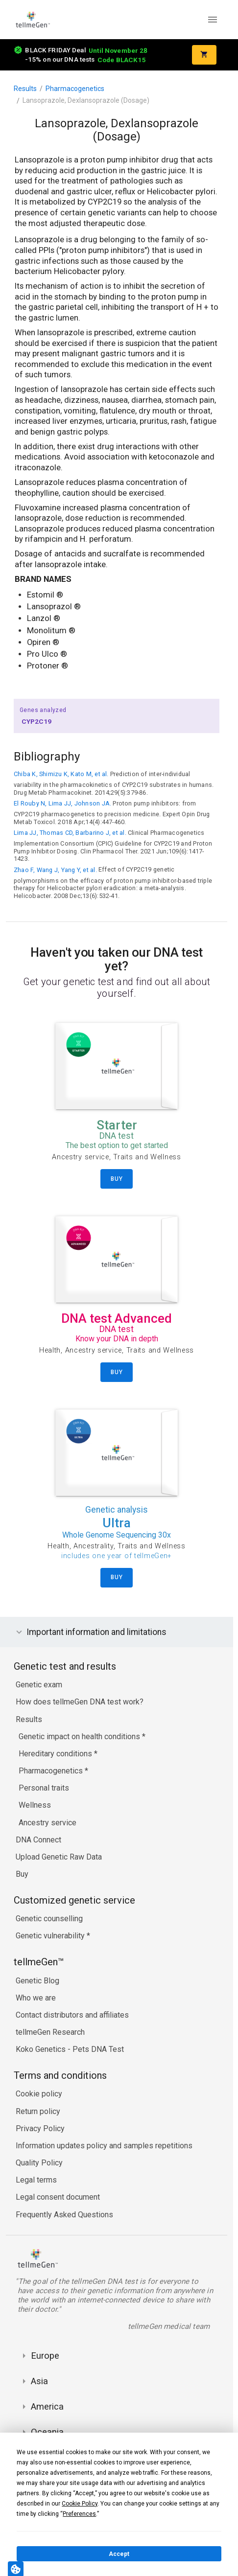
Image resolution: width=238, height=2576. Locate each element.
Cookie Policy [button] (79, 2503)
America (47, 2406)
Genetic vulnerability (51, 1935)
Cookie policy (39, 2093)
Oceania (47, 2432)
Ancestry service (47, 1822)
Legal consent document (58, 2197)
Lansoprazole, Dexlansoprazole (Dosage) (86, 100)
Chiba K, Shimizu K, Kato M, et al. (61, 774)
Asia (39, 2381)
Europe (45, 2355)
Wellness (35, 1805)
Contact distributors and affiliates (72, 2015)
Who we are (36, 1997)
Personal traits (44, 1788)
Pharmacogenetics (75, 88)
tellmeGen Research (50, 2032)
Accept (119, 2554)
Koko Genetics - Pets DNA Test (70, 2049)
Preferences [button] (79, 2513)
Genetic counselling (49, 1918)
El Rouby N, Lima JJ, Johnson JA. (62, 803)
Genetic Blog (37, 1980)
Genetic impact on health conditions (80, 1736)
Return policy (38, 2111)
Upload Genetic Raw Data (59, 1857)
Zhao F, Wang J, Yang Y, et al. (55, 870)
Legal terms (36, 2180)
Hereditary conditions (56, 1753)
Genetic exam (39, 1684)
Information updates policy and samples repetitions (104, 2145)
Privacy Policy (40, 2128)
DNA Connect (38, 1839)
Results (25, 88)
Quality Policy (39, 2162)
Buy (22, 1874)
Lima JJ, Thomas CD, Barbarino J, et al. (70, 832)
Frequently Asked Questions (64, 2214)
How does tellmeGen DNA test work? (79, 1701)
